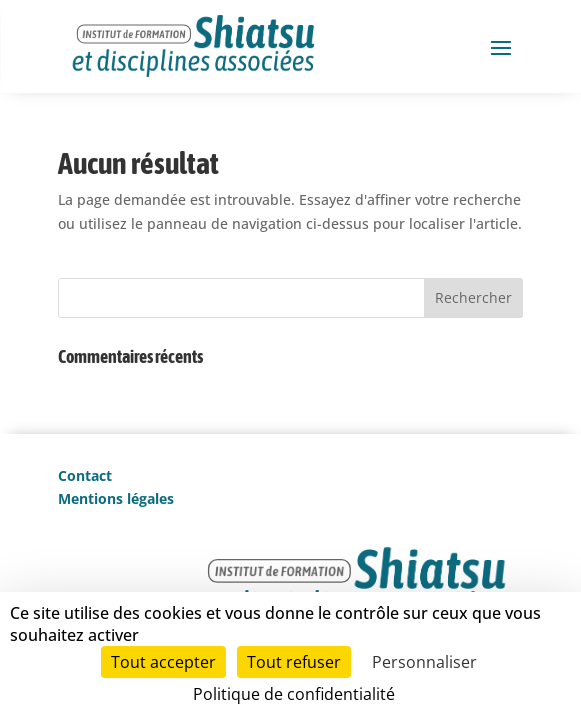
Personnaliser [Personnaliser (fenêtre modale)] (424, 662)
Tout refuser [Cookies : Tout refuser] (294, 662)
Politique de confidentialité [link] (294, 694)
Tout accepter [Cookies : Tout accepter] (163, 662)
